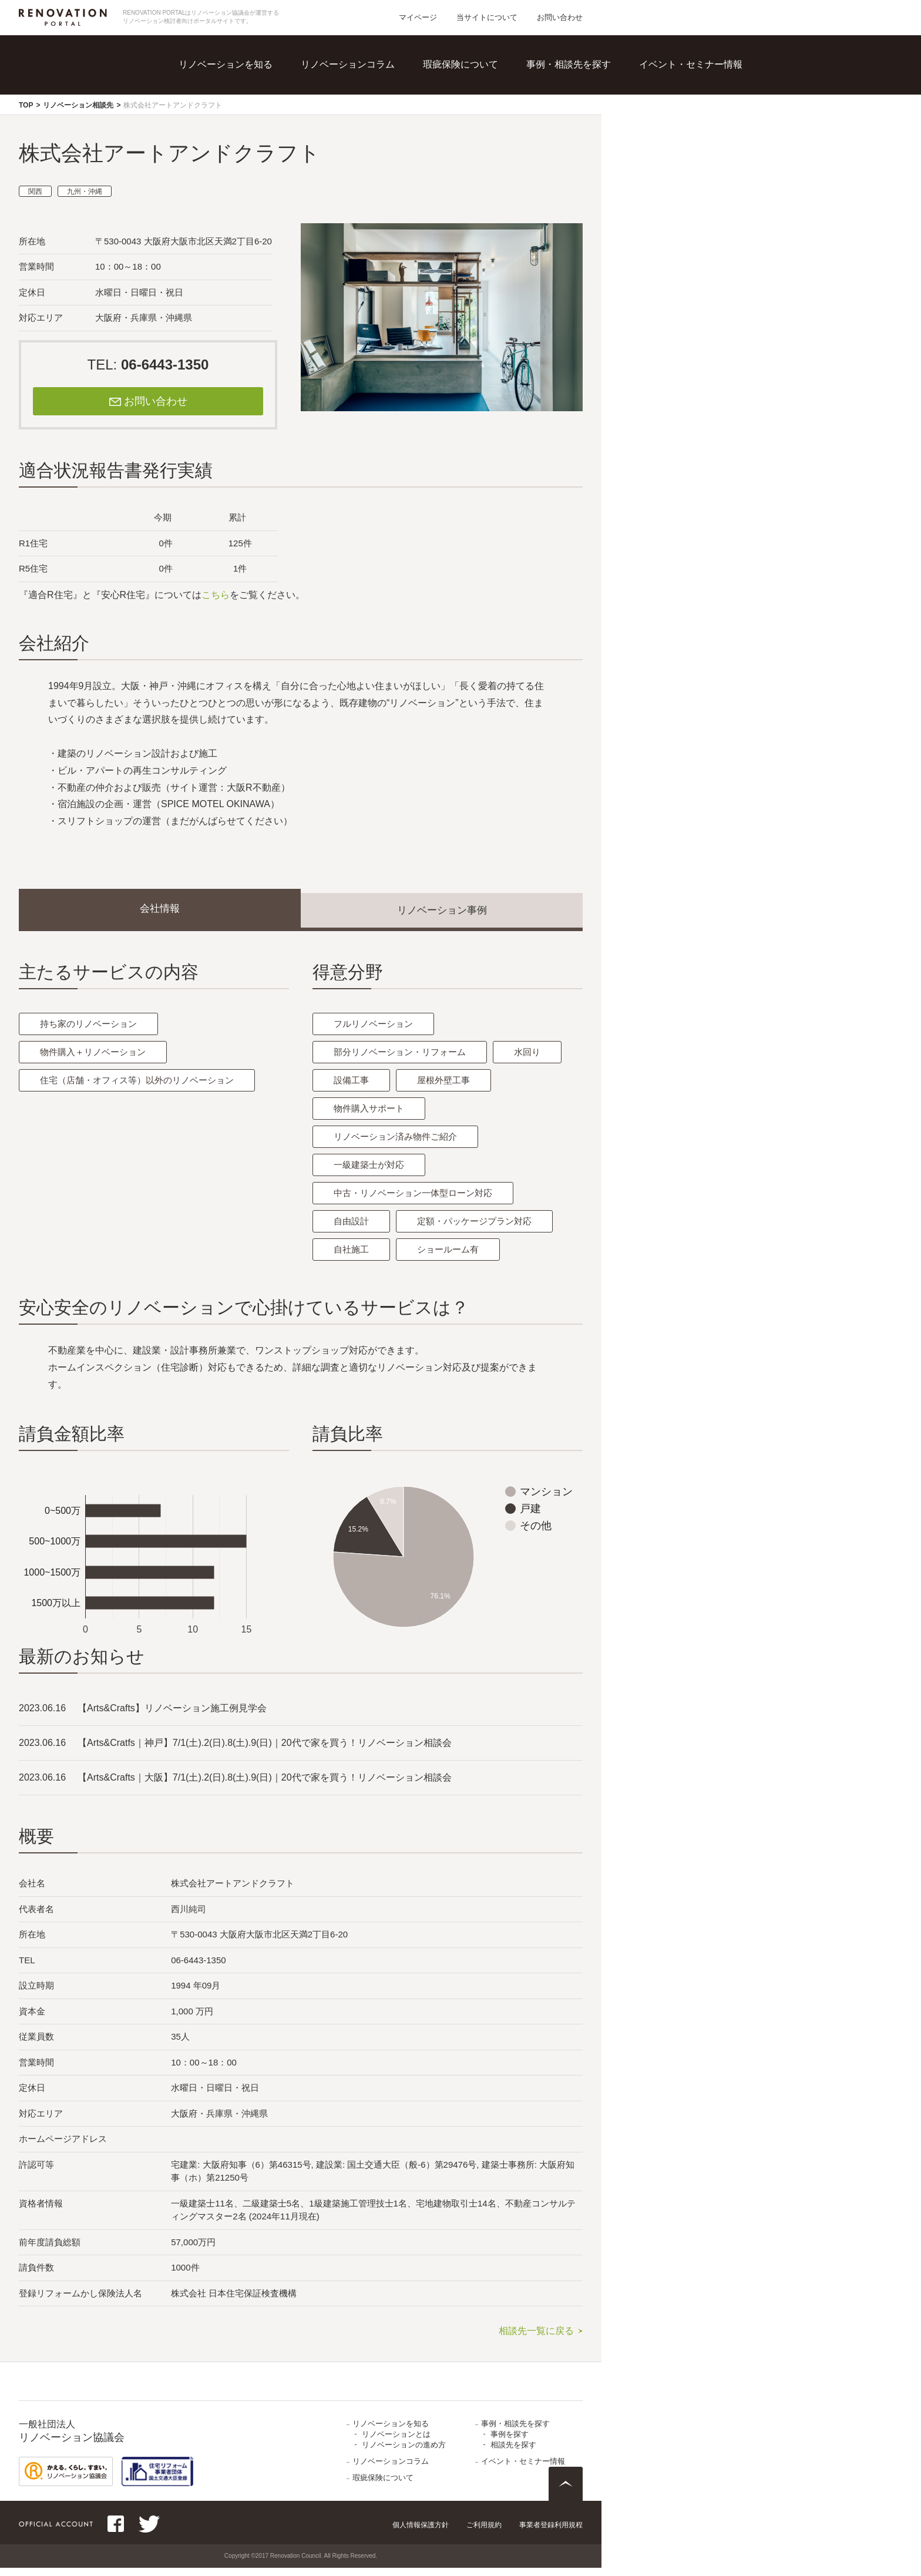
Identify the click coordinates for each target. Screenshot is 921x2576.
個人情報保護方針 (420, 2533)
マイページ (418, 17)
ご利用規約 (484, 2533)
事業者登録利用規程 (551, 2533)
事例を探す (509, 2442)
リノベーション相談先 (78, 105)
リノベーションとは (396, 2442)
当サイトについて (486, 17)
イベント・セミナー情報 (690, 64)
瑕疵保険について (460, 64)
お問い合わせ (560, 17)
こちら (215, 595)
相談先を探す (513, 2453)
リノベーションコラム (348, 64)
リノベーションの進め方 (404, 2453)
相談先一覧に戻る (536, 2339)
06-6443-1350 (165, 364)
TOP (26, 105)
